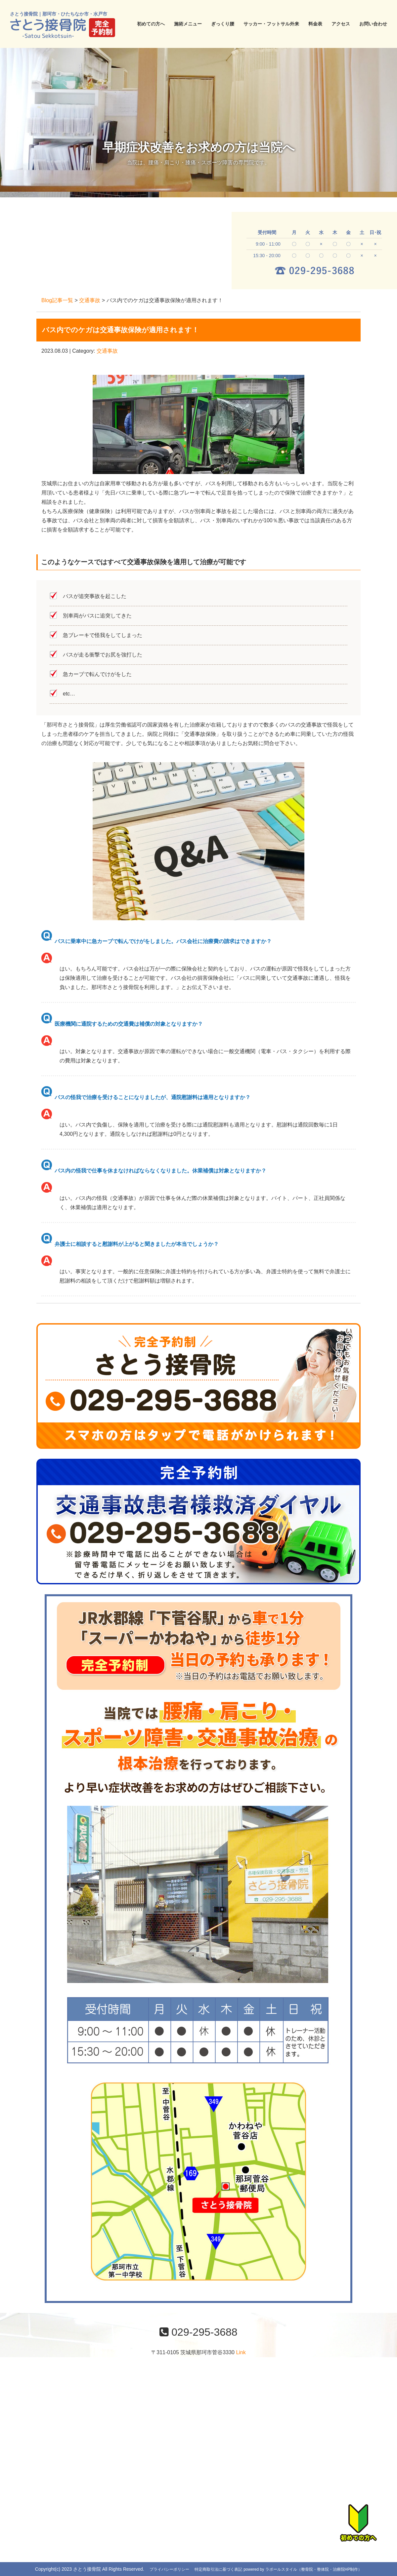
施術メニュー (188, 23)
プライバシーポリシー (169, 2569)
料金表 (315, 23)
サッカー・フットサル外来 (271, 23)
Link (240, 2352)
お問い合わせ (373, 23)
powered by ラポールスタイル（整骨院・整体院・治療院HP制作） (302, 2569)
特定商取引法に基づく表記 (218, 2569)
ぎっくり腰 (222, 23)
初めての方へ (151, 23)
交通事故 (89, 300)
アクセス (340, 23)
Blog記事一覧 (57, 300)
